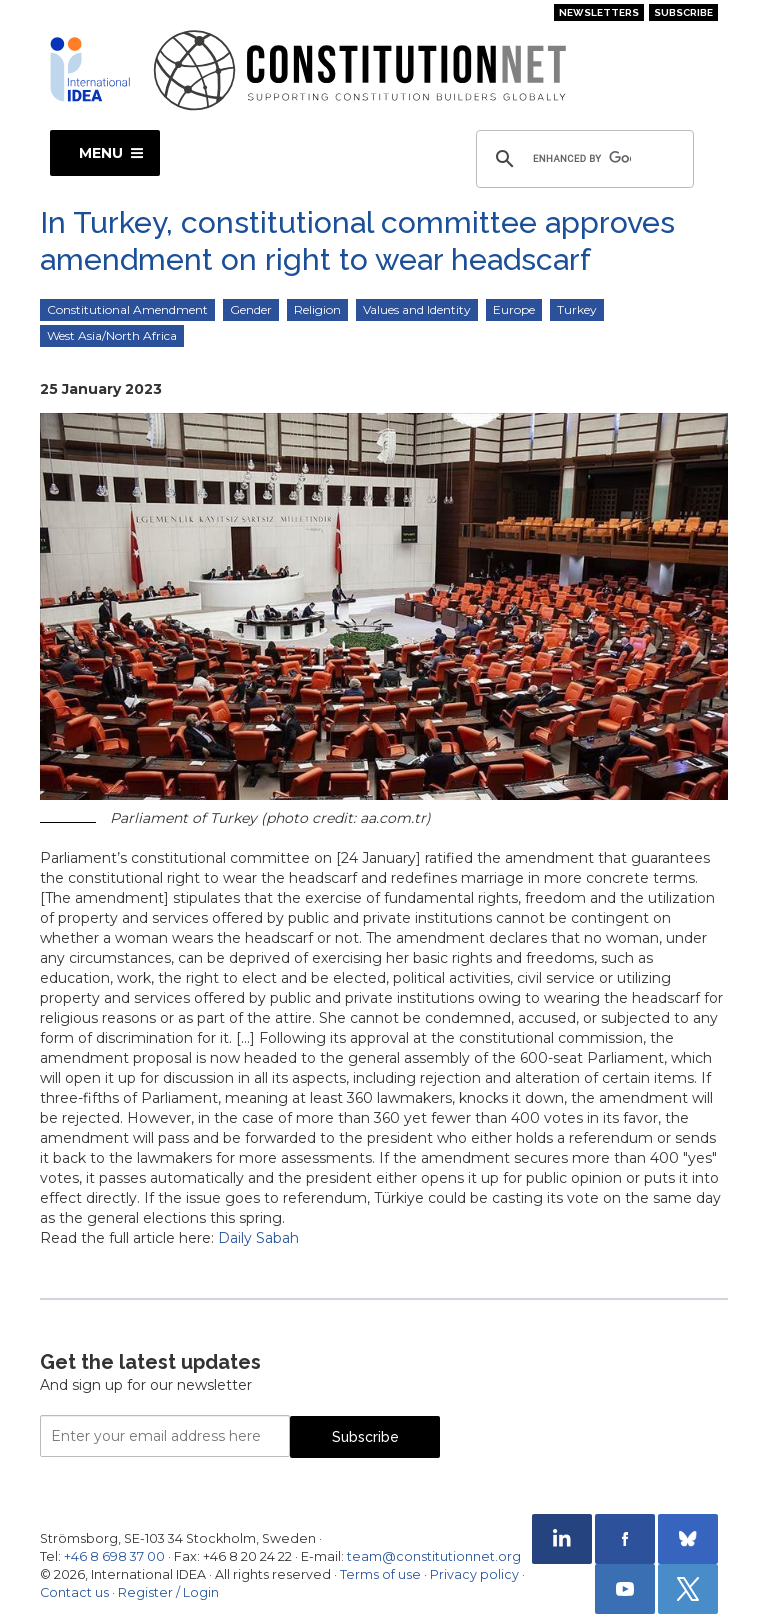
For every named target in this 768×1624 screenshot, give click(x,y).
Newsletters (599, 12)
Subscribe (683, 12)
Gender (251, 309)
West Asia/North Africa (112, 335)
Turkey (577, 309)
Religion (317, 309)
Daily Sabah (258, 1238)
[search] (582, 159)
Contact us (74, 1592)
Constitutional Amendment (127, 309)
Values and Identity (417, 309)
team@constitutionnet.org (434, 1556)
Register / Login (168, 1592)
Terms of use (380, 1574)
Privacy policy (474, 1574)
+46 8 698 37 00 (114, 1556)
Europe (514, 309)
